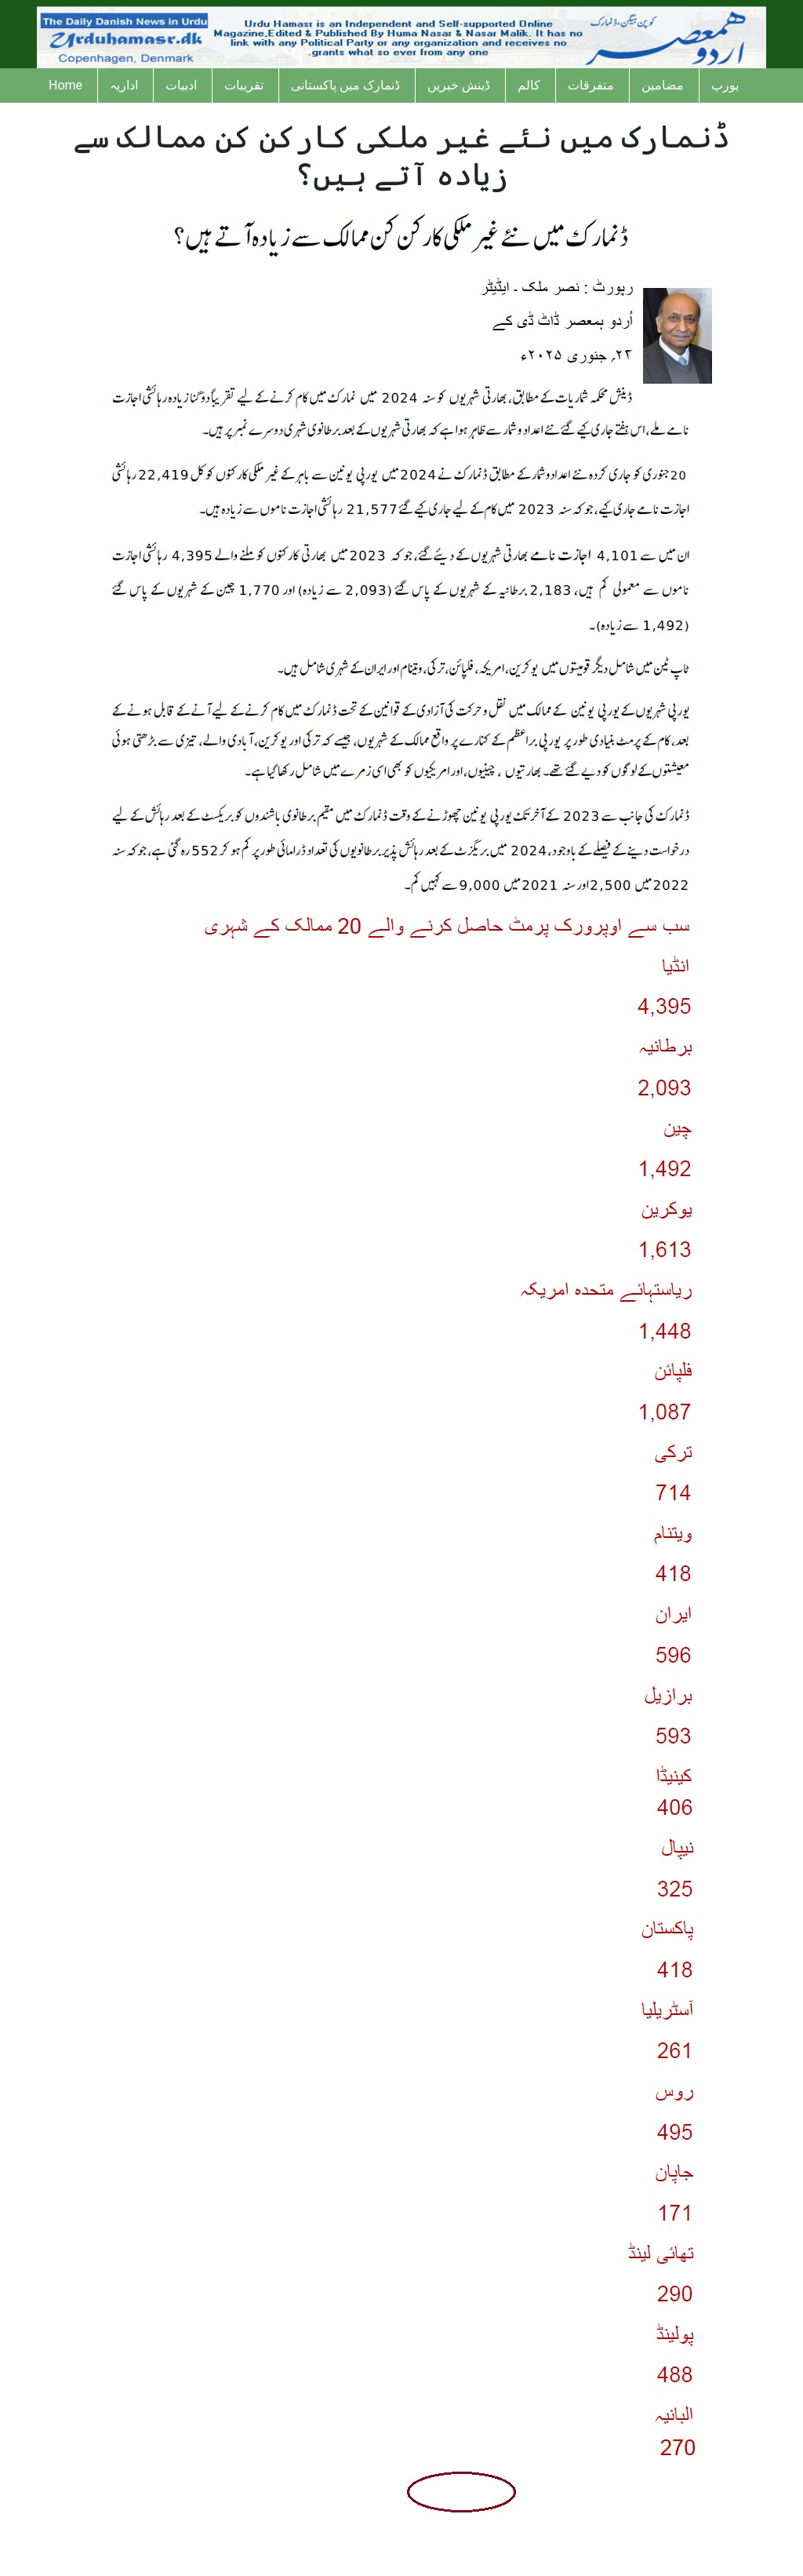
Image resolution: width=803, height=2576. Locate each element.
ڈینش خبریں (458, 85)
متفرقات (591, 85)
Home (65, 85)
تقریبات (243, 85)
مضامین (662, 85)
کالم (529, 85)
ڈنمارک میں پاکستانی (345, 85)
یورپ (725, 85)
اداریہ (124, 85)
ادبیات (181, 85)
